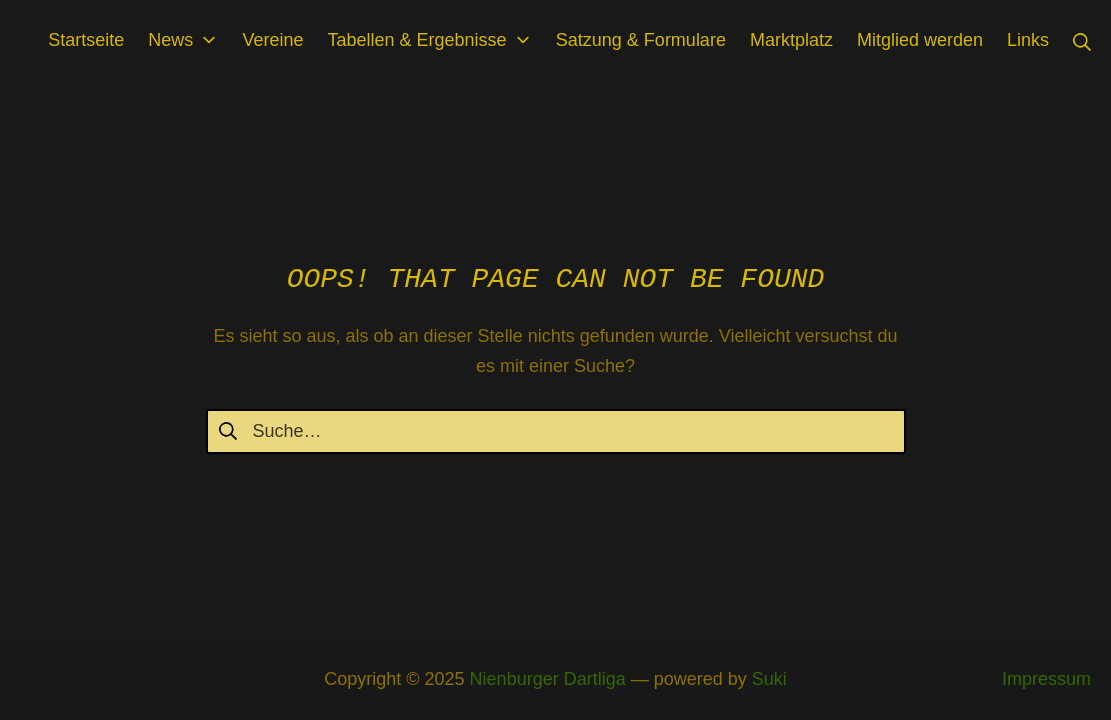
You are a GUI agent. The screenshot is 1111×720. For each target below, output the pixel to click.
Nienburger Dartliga (548, 679)
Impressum (1046, 679)
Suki (769, 679)
